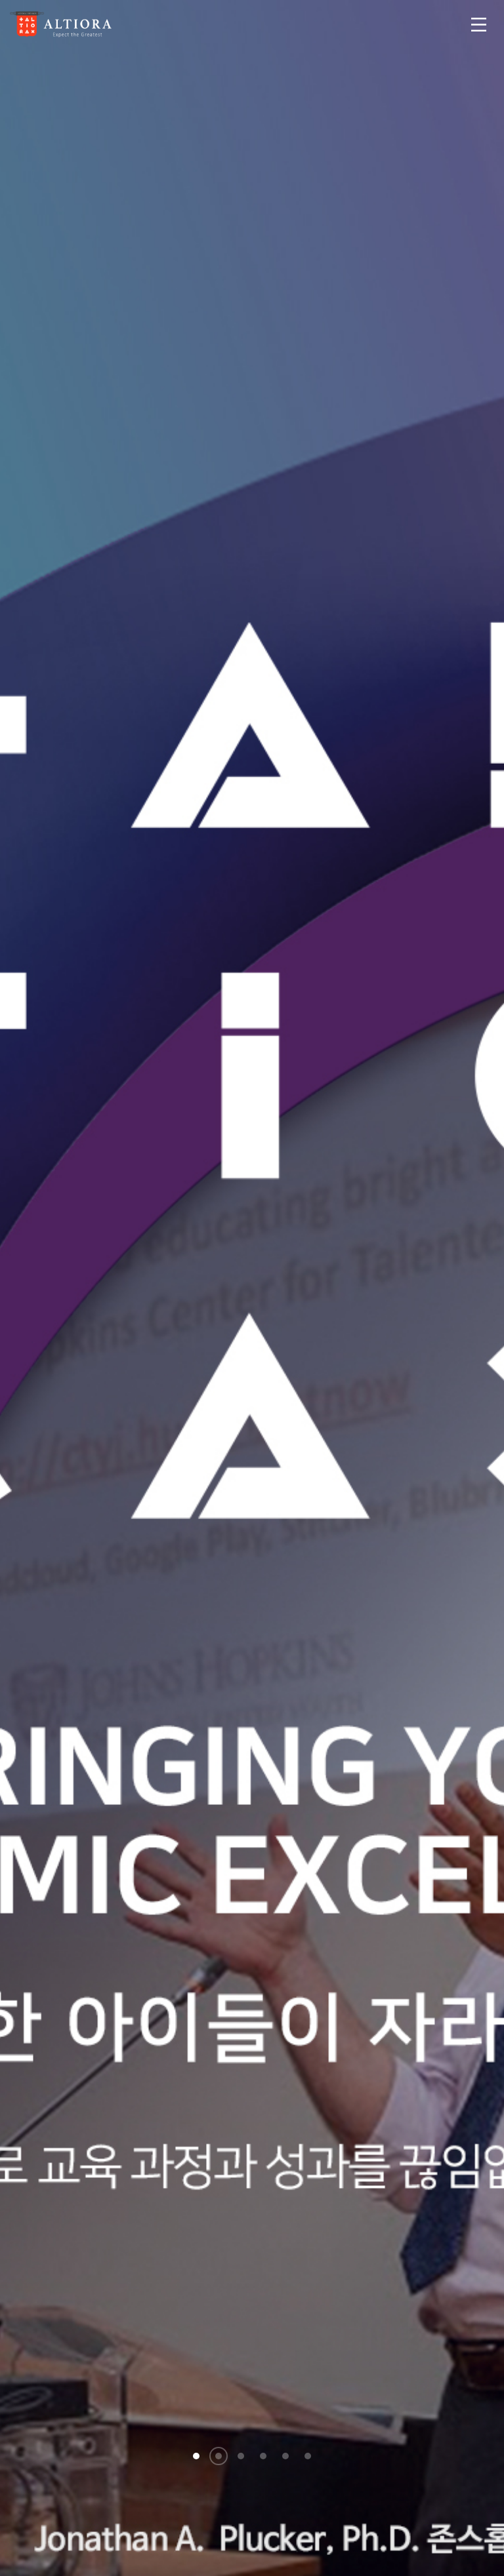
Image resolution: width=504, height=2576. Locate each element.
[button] (196, 2456)
